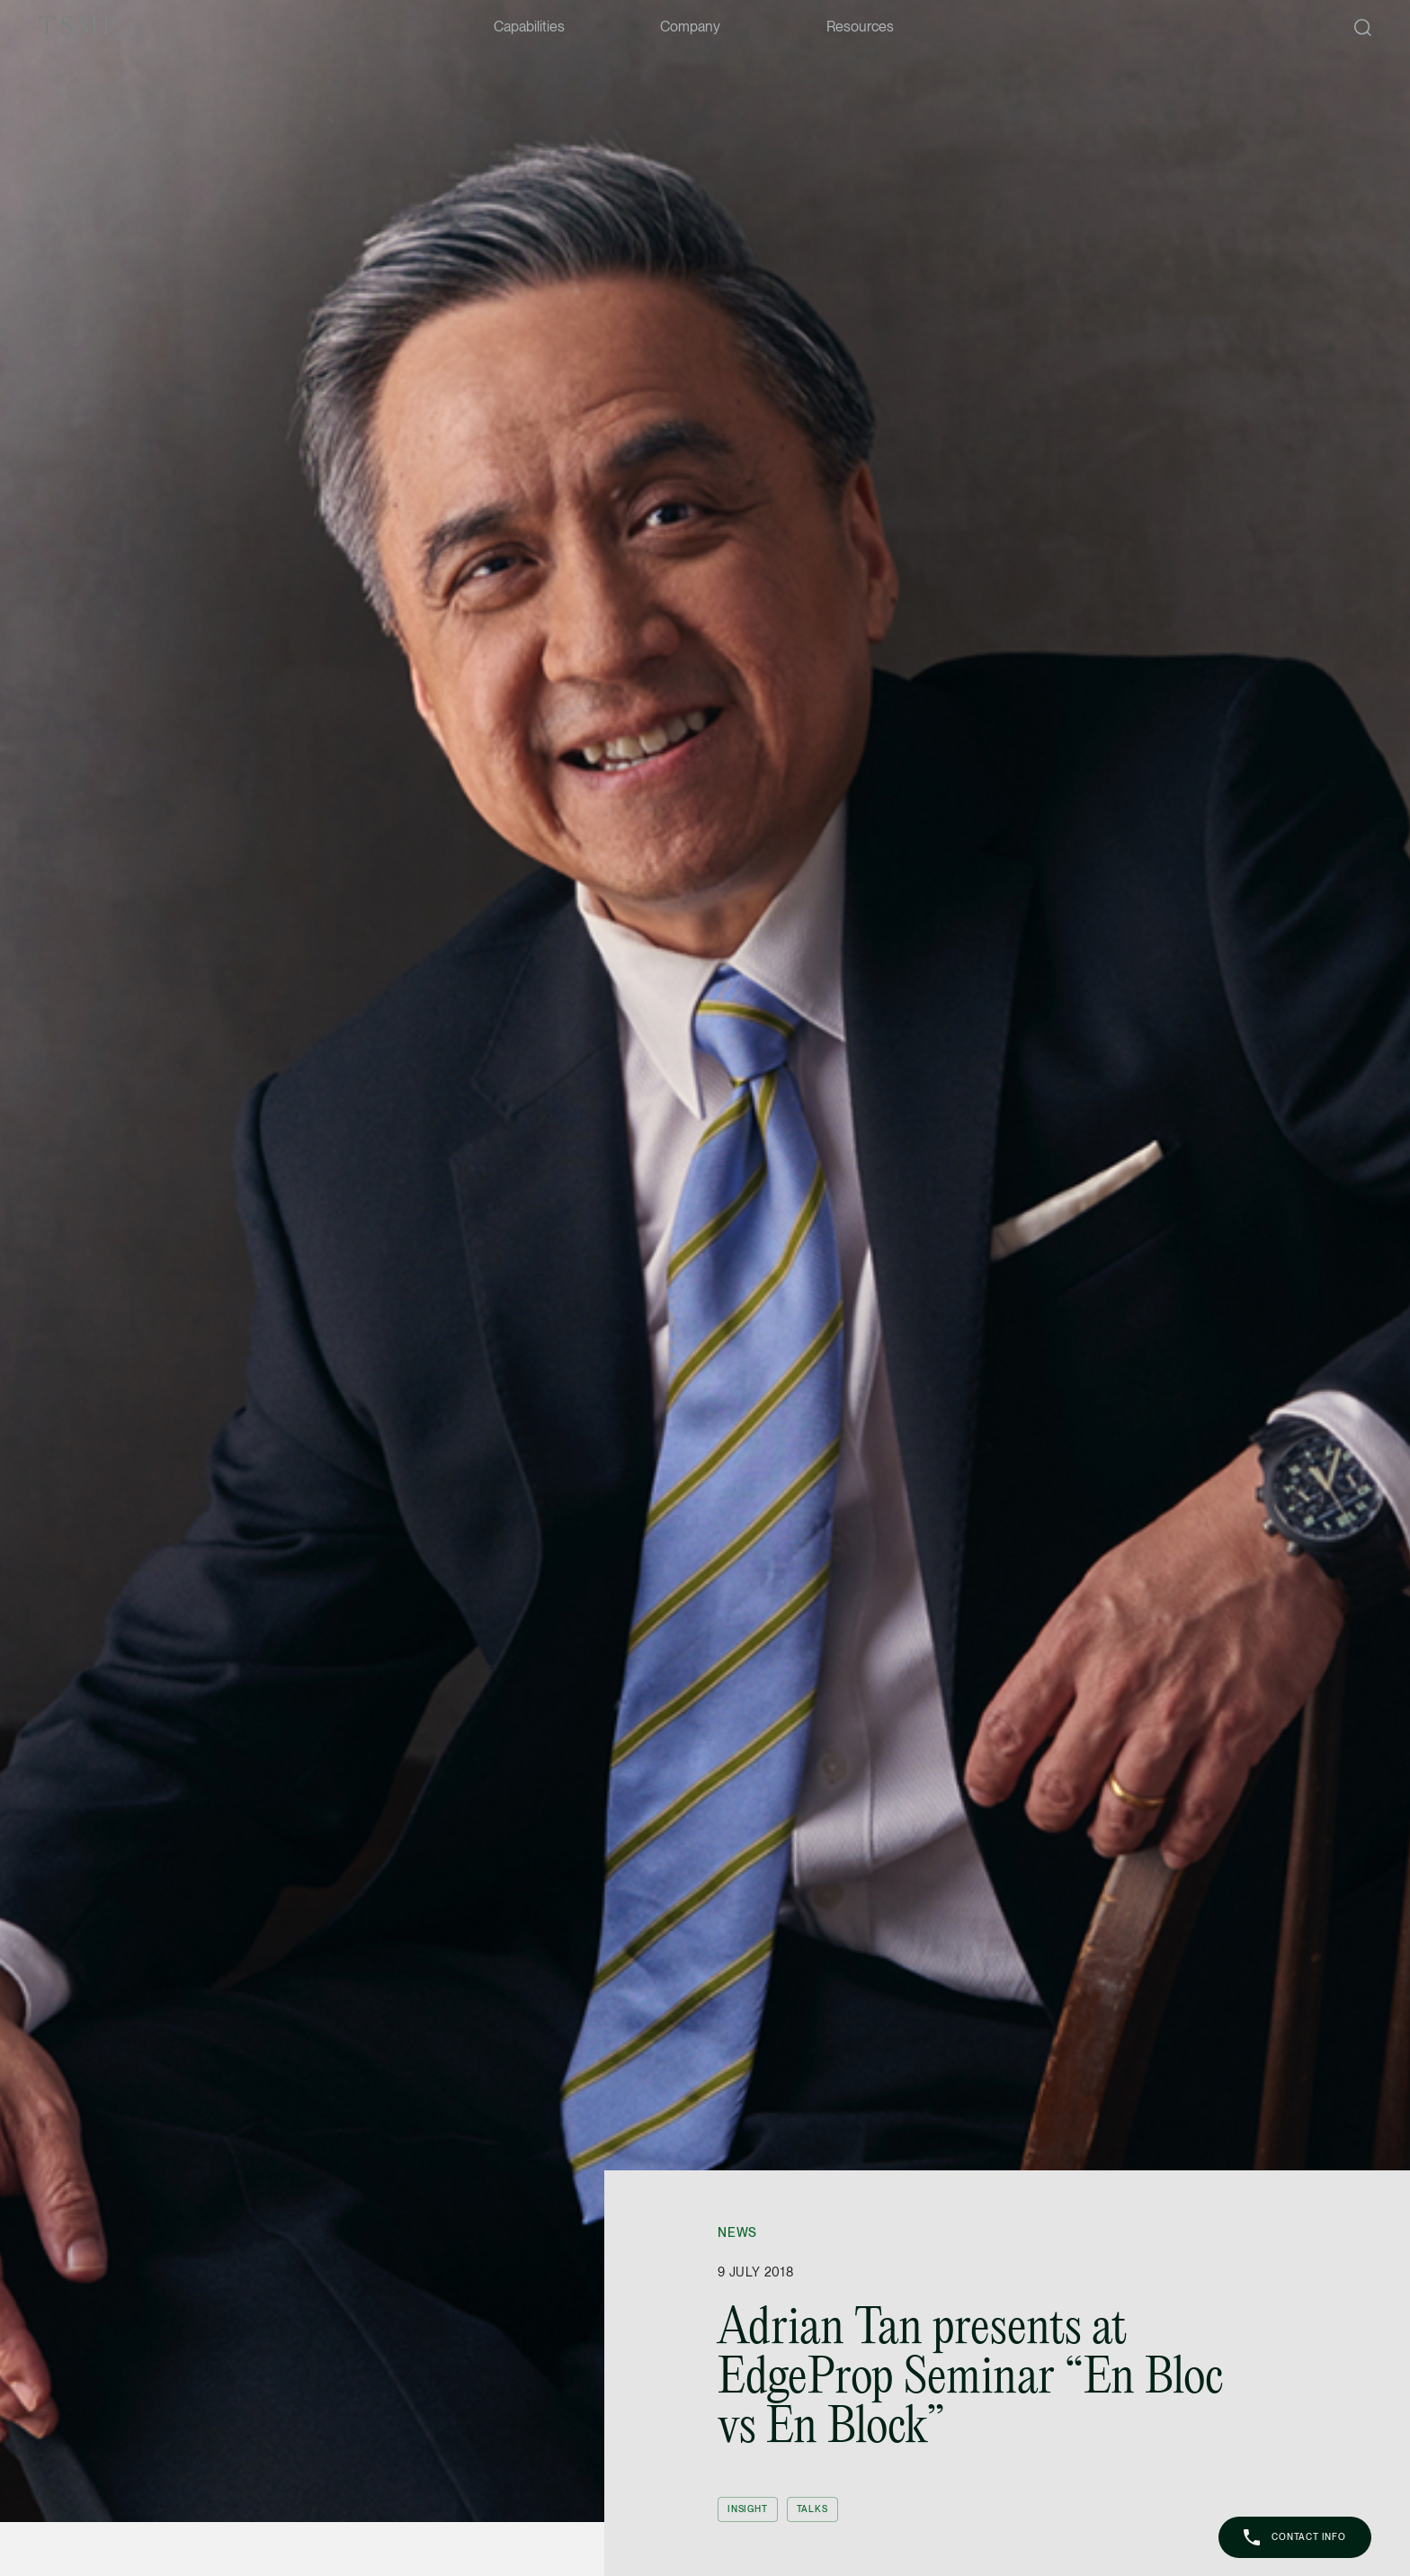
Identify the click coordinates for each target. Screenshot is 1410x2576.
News (737, 2232)
